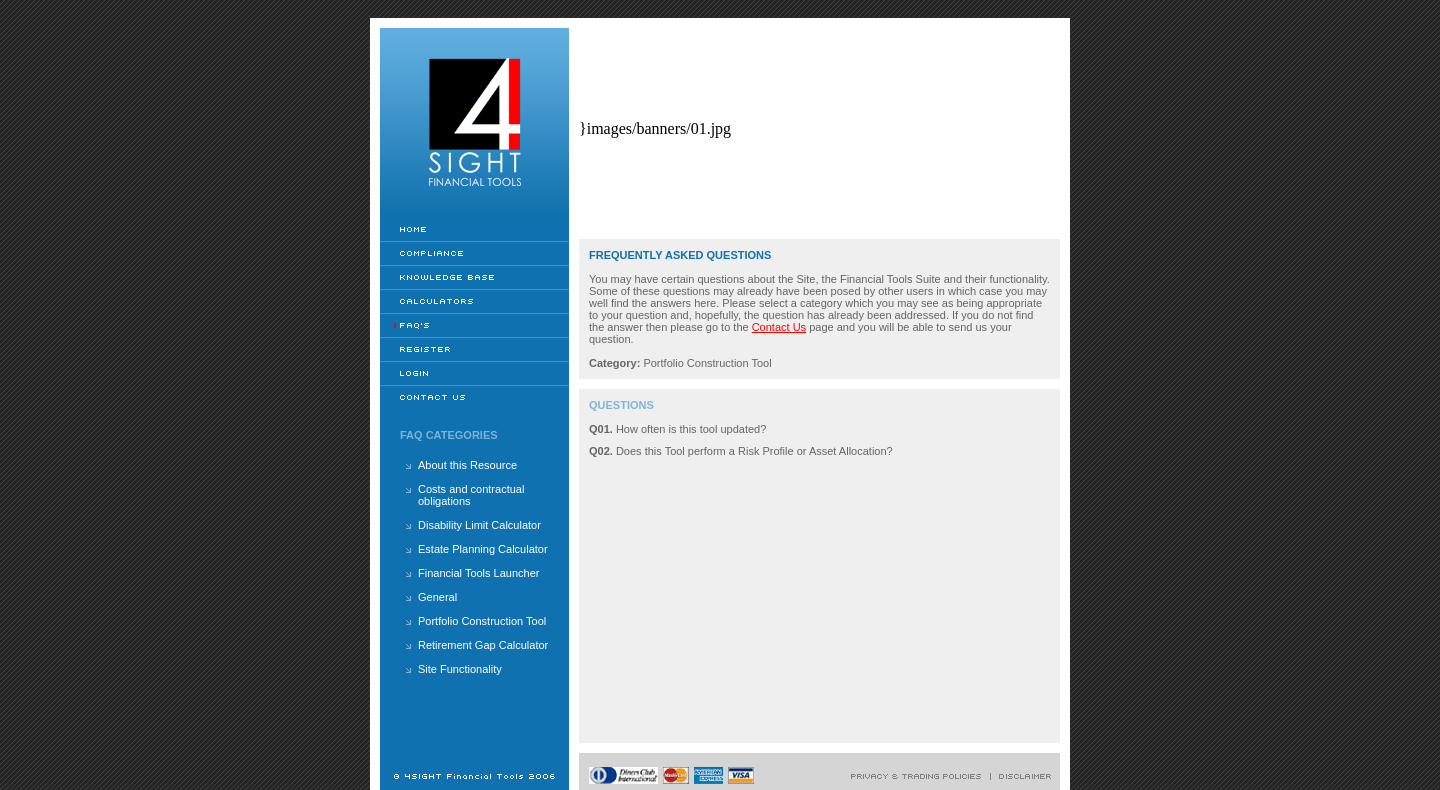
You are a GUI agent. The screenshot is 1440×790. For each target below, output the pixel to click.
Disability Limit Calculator (479, 525)
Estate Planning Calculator (483, 549)
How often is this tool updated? (691, 429)
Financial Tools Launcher (478, 573)
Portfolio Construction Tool (482, 621)
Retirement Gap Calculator (483, 645)
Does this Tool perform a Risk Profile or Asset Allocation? (754, 451)
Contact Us (779, 327)
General (437, 597)
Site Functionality (460, 669)
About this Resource (467, 465)
